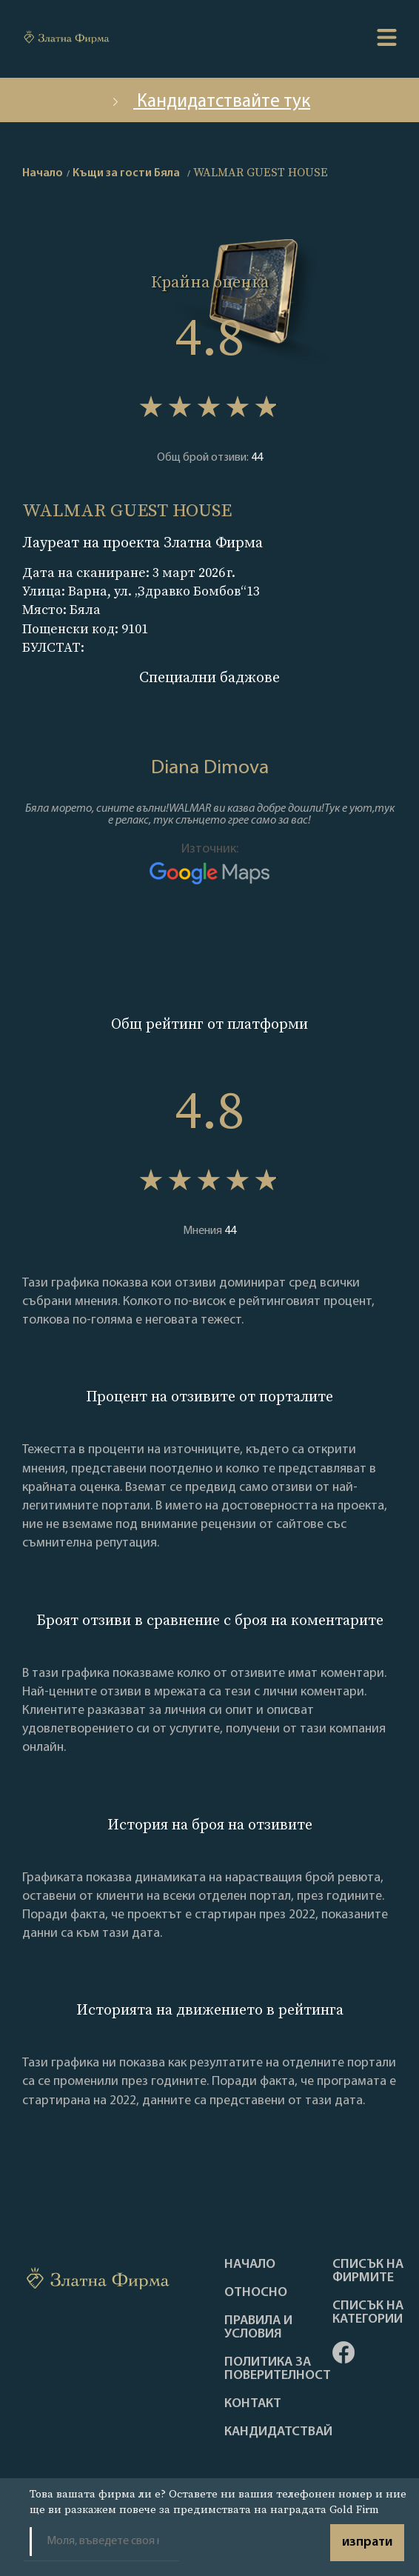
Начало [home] (42, 173)
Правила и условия (258, 2328)
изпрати (367, 2542)
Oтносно (255, 2293)
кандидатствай (278, 2432)
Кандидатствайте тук (209, 102)
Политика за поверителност (277, 2369)
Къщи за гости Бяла (126, 173)
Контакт (252, 2404)
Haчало (249, 2265)
